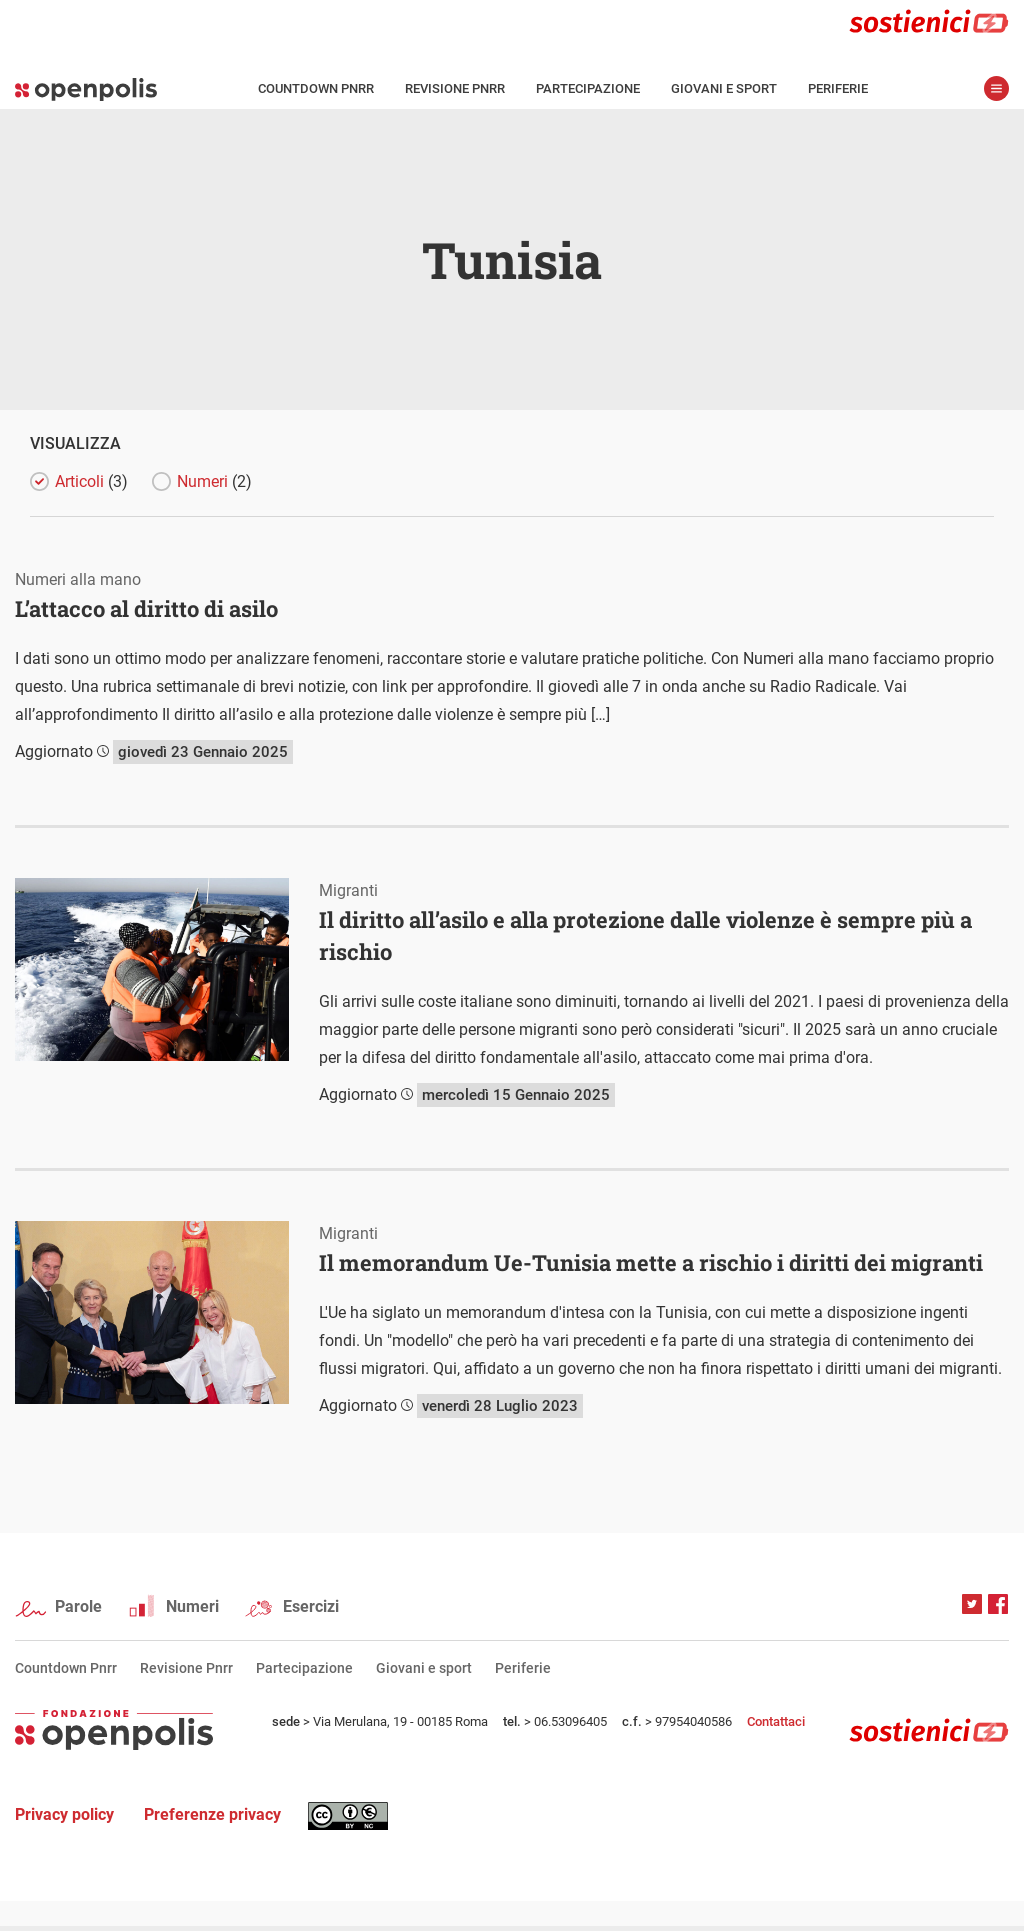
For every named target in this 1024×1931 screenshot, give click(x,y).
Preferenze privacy (212, 1814)
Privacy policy (64, 1814)
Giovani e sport (724, 88)
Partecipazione (588, 88)
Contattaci (776, 1721)
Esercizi (311, 1606)
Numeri (214, 481)
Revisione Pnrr (455, 88)
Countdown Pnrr (316, 88)
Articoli (91, 481)
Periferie (838, 88)
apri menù (996, 88)
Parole (78, 1606)
